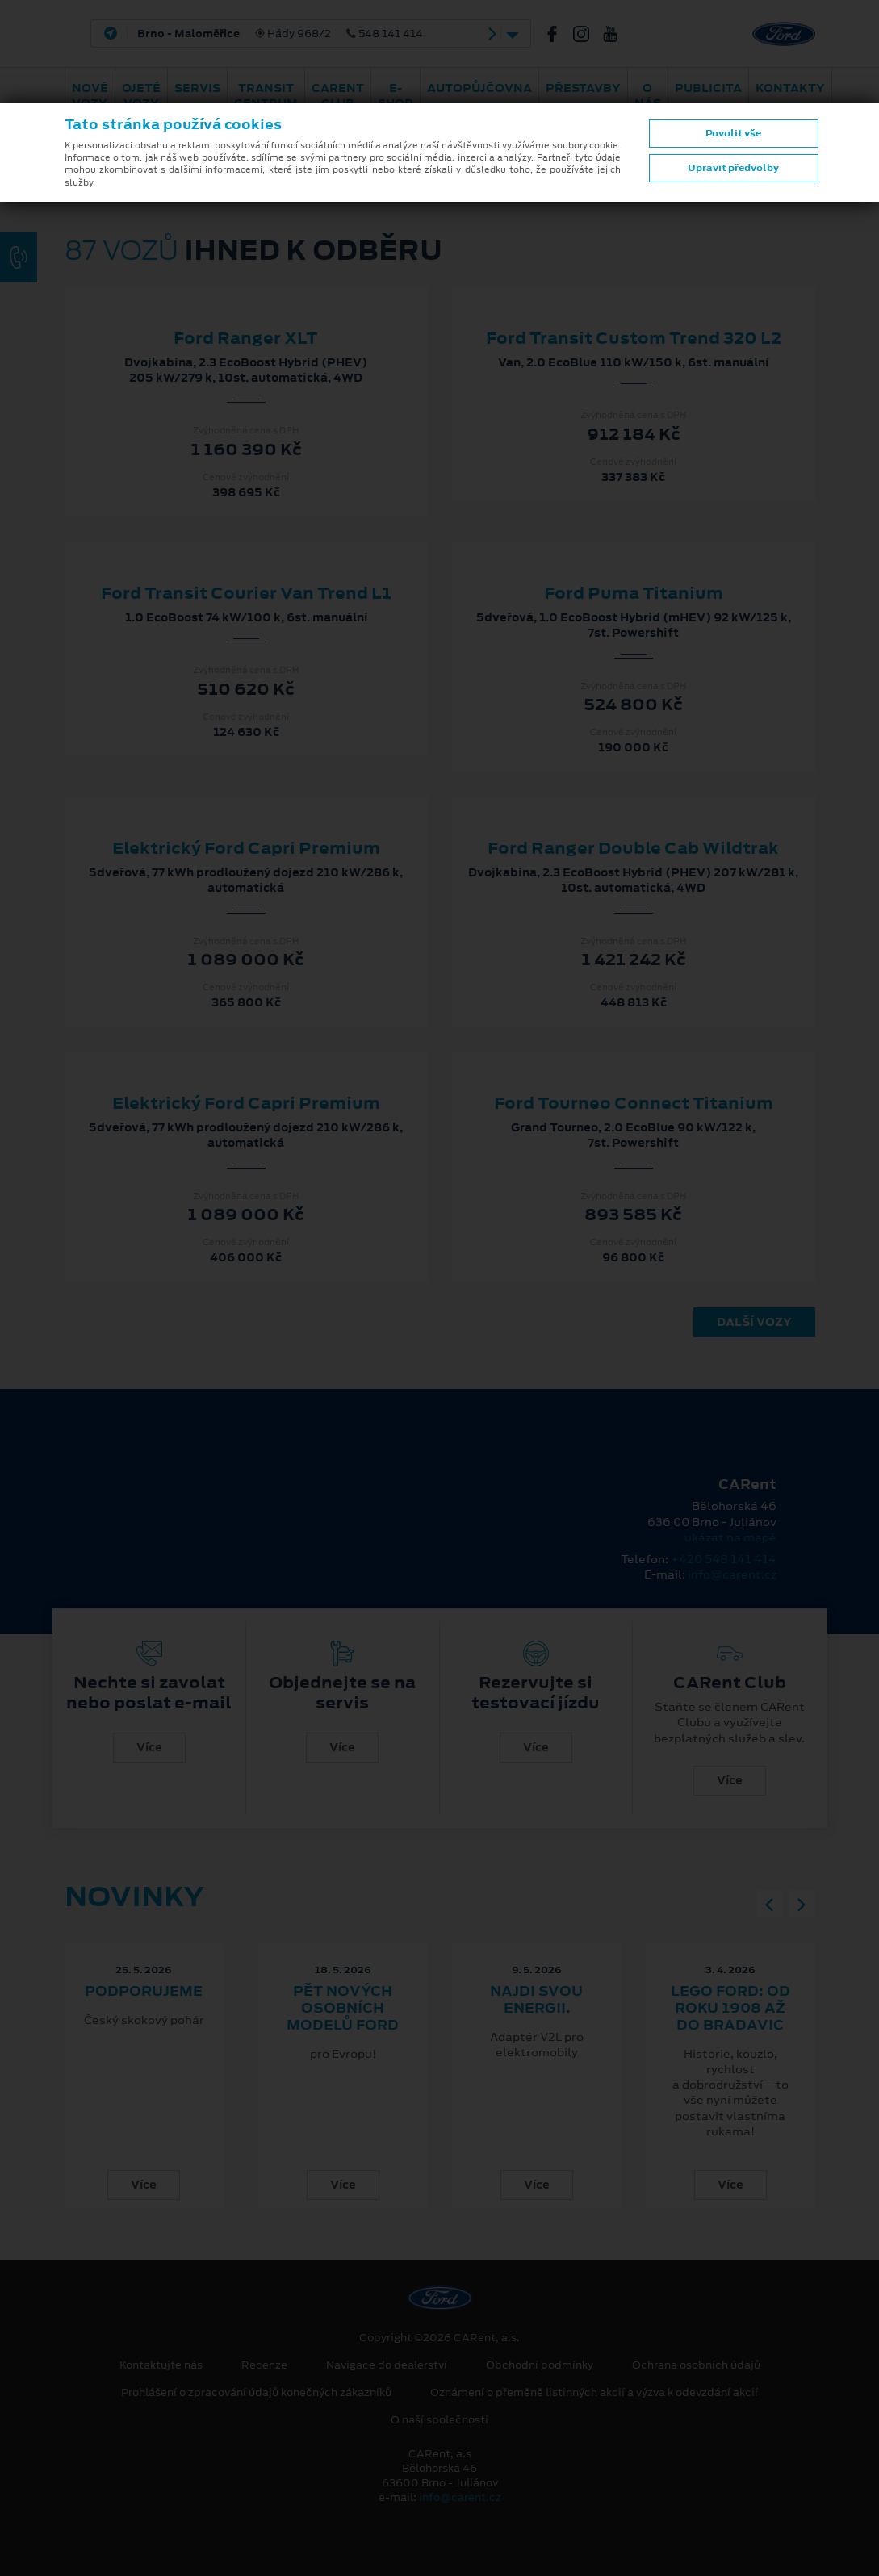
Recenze (264, 2365)
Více (149, 1747)
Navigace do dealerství (386, 2365)
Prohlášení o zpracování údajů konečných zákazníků (256, 2393)
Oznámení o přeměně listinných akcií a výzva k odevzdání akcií (594, 2393)
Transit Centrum (266, 95)
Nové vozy (90, 95)
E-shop (395, 95)
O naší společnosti (439, 2420)
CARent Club (338, 95)
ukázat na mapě (730, 1537)
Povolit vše (733, 133)
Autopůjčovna (479, 88)
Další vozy (754, 1322)
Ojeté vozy (141, 95)
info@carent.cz (732, 1574)
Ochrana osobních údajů (696, 2365)
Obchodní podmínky (539, 2365)
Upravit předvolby (733, 167)
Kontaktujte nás (161, 2365)
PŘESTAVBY (583, 88)
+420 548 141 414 (723, 1559)
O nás (647, 95)
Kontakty (790, 88)
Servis (197, 88)
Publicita (708, 88)
